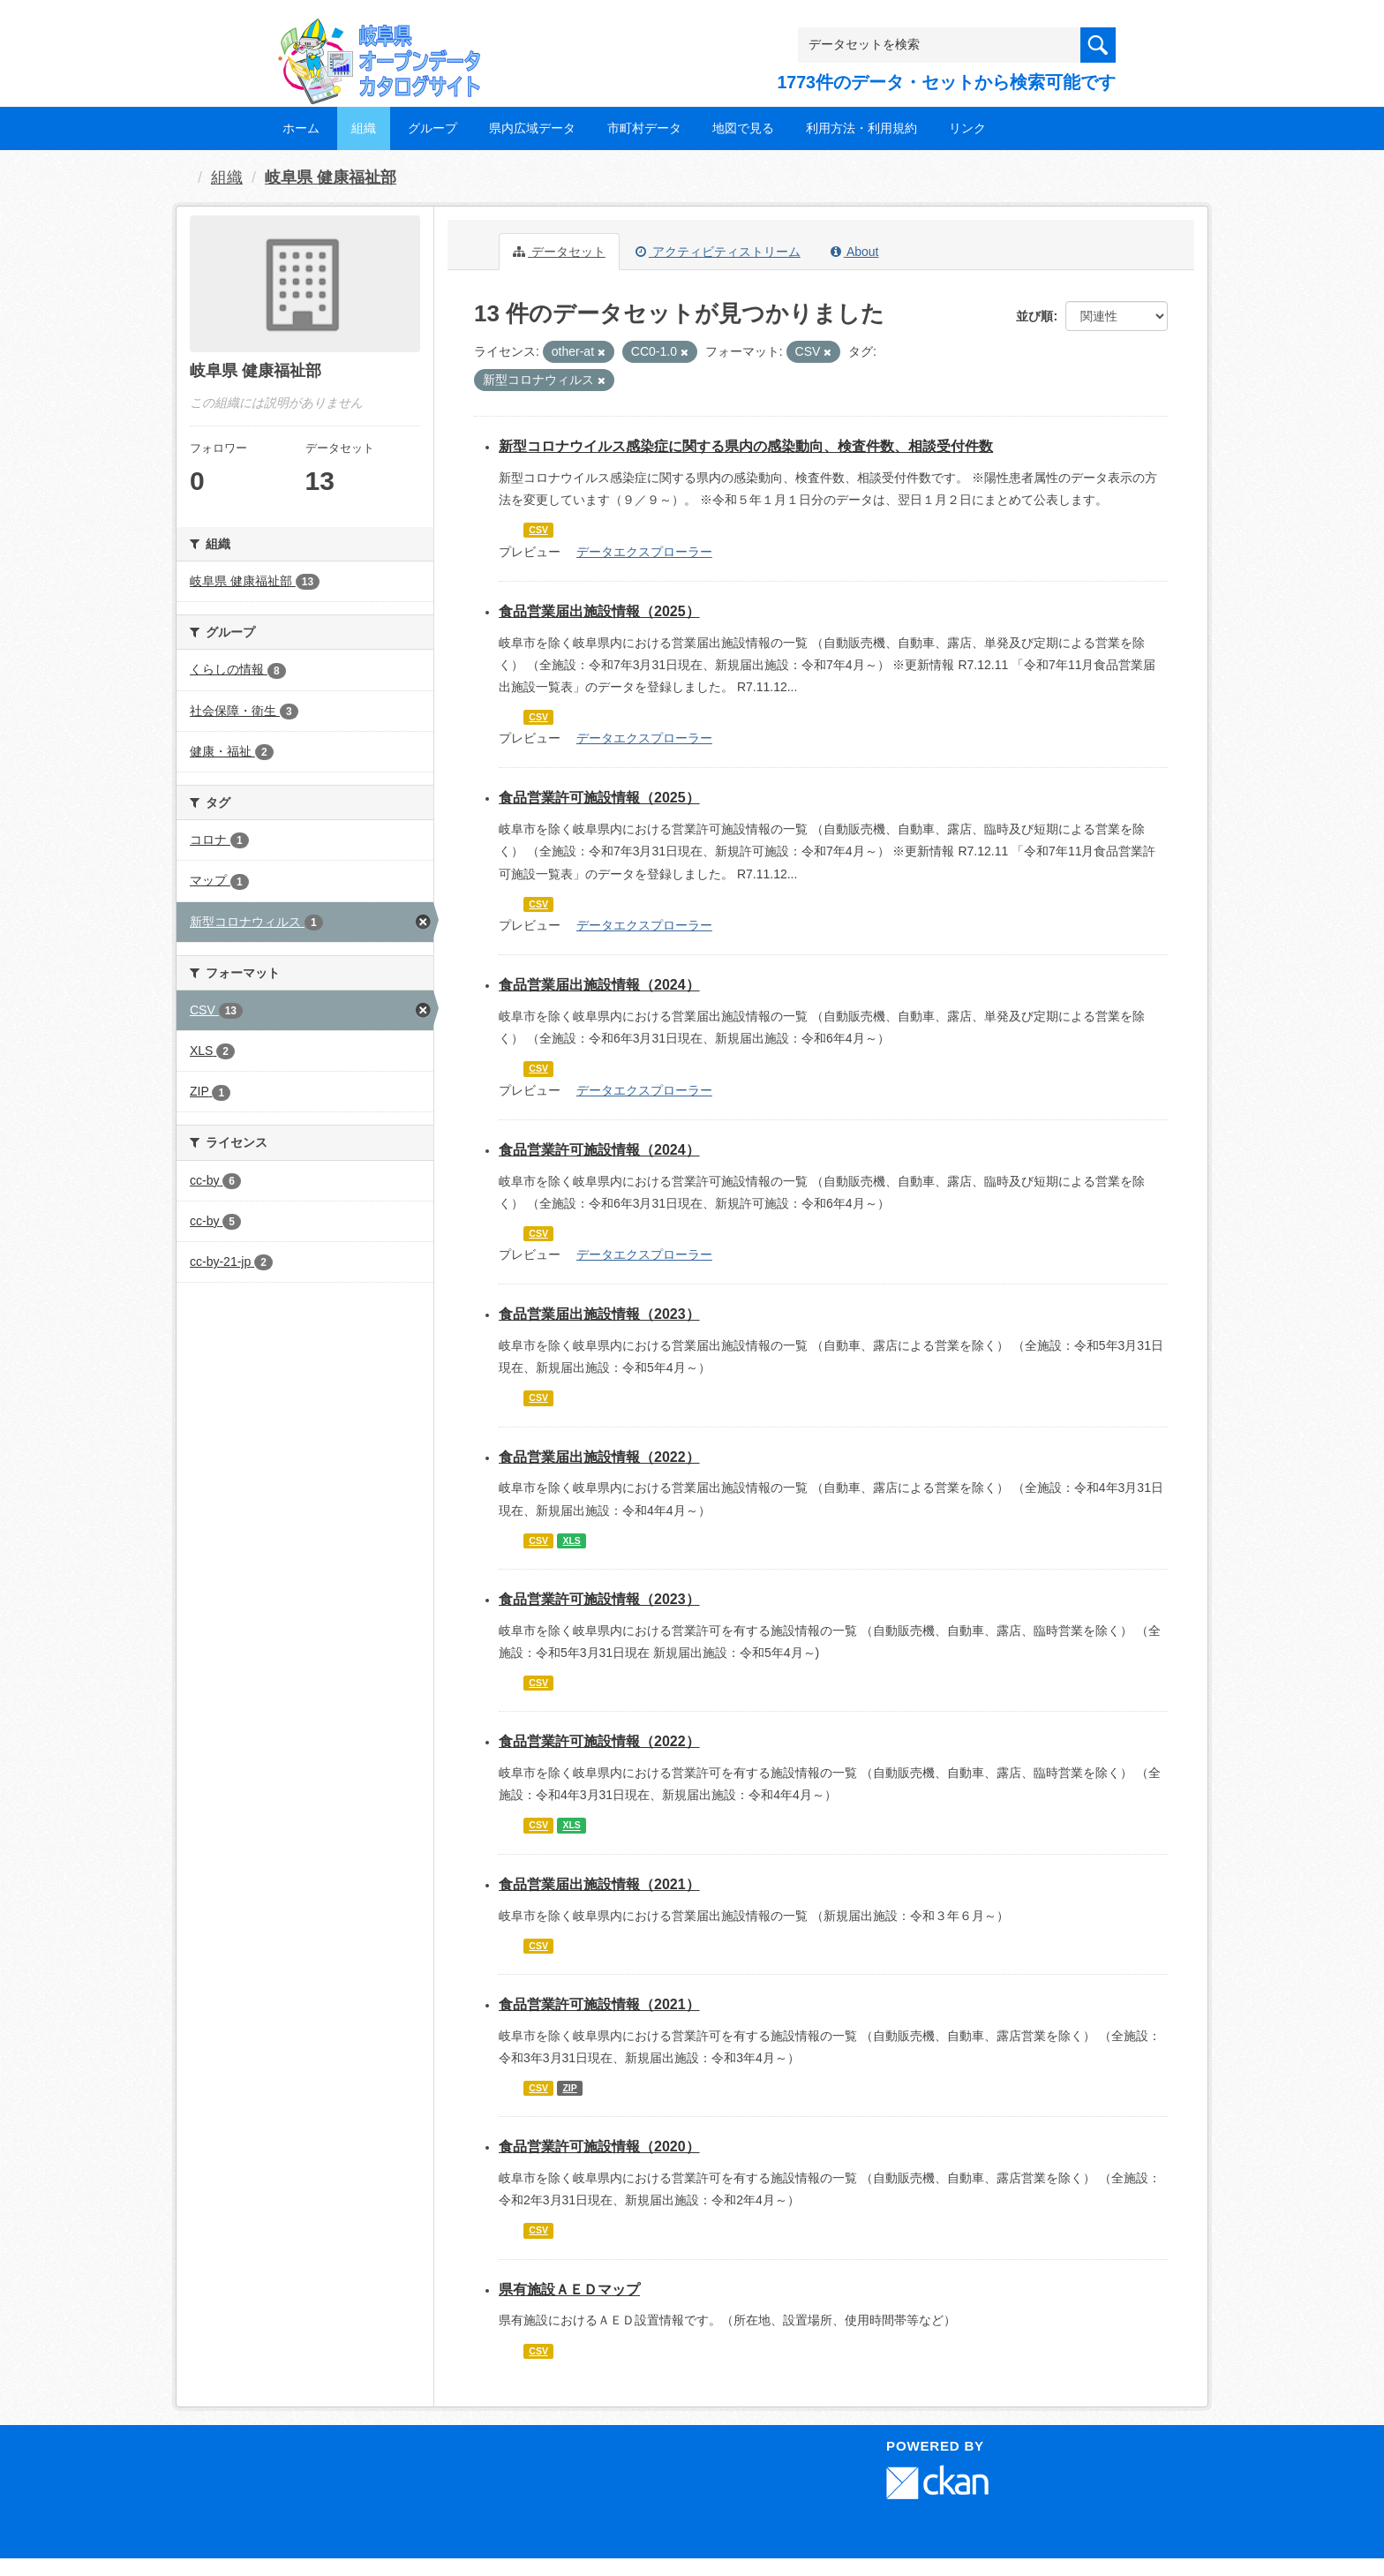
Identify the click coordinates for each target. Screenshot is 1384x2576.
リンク (967, 128)
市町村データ (644, 128)
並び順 (1034, 316)
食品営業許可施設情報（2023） (599, 1599)
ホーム (301, 128)
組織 (363, 128)
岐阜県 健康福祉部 (330, 177)
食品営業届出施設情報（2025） (599, 611)
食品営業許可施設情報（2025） (599, 797)
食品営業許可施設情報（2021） (599, 2004)
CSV (538, 529)
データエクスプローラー (644, 552)
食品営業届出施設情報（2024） (599, 984)
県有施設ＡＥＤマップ (569, 2289)
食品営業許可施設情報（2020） (599, 2146)
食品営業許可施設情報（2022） (599, 1741)
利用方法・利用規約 (861, 128)
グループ (432, 128)
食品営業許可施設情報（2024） (599, 1149)
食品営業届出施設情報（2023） (599, 1314)
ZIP (569, 2088)
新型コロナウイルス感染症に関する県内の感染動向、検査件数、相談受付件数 (746, 446)
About (855, 252)
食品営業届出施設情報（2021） (599, 1884)
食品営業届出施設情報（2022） (599, 1457)
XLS (571, 1540)
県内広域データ (532, 128)
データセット (559, 252)
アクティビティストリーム (718, 252)
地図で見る (743, 128)
